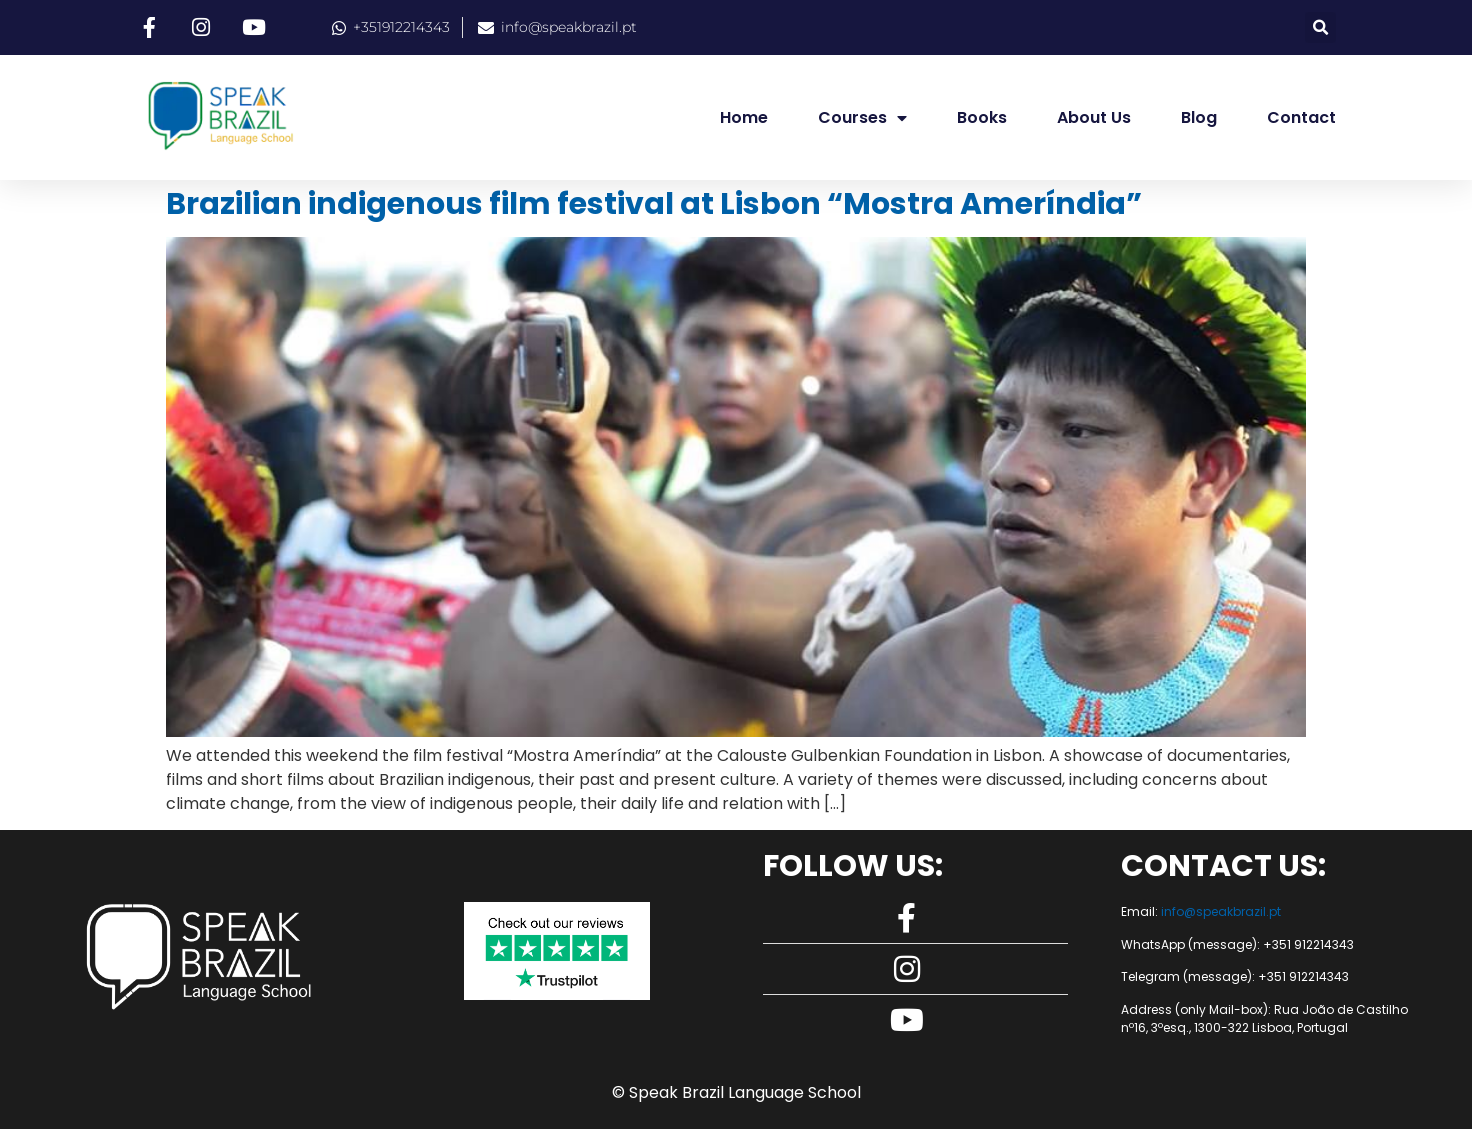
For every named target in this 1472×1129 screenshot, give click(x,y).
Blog (1199, 117)
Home (744, 117)
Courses (862, 118)
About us (1094, 117)
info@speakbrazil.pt (1221, 911)
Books (982, 117)
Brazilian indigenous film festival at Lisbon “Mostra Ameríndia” (654, 204)
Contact (1301, 117)
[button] (1320, 27)
